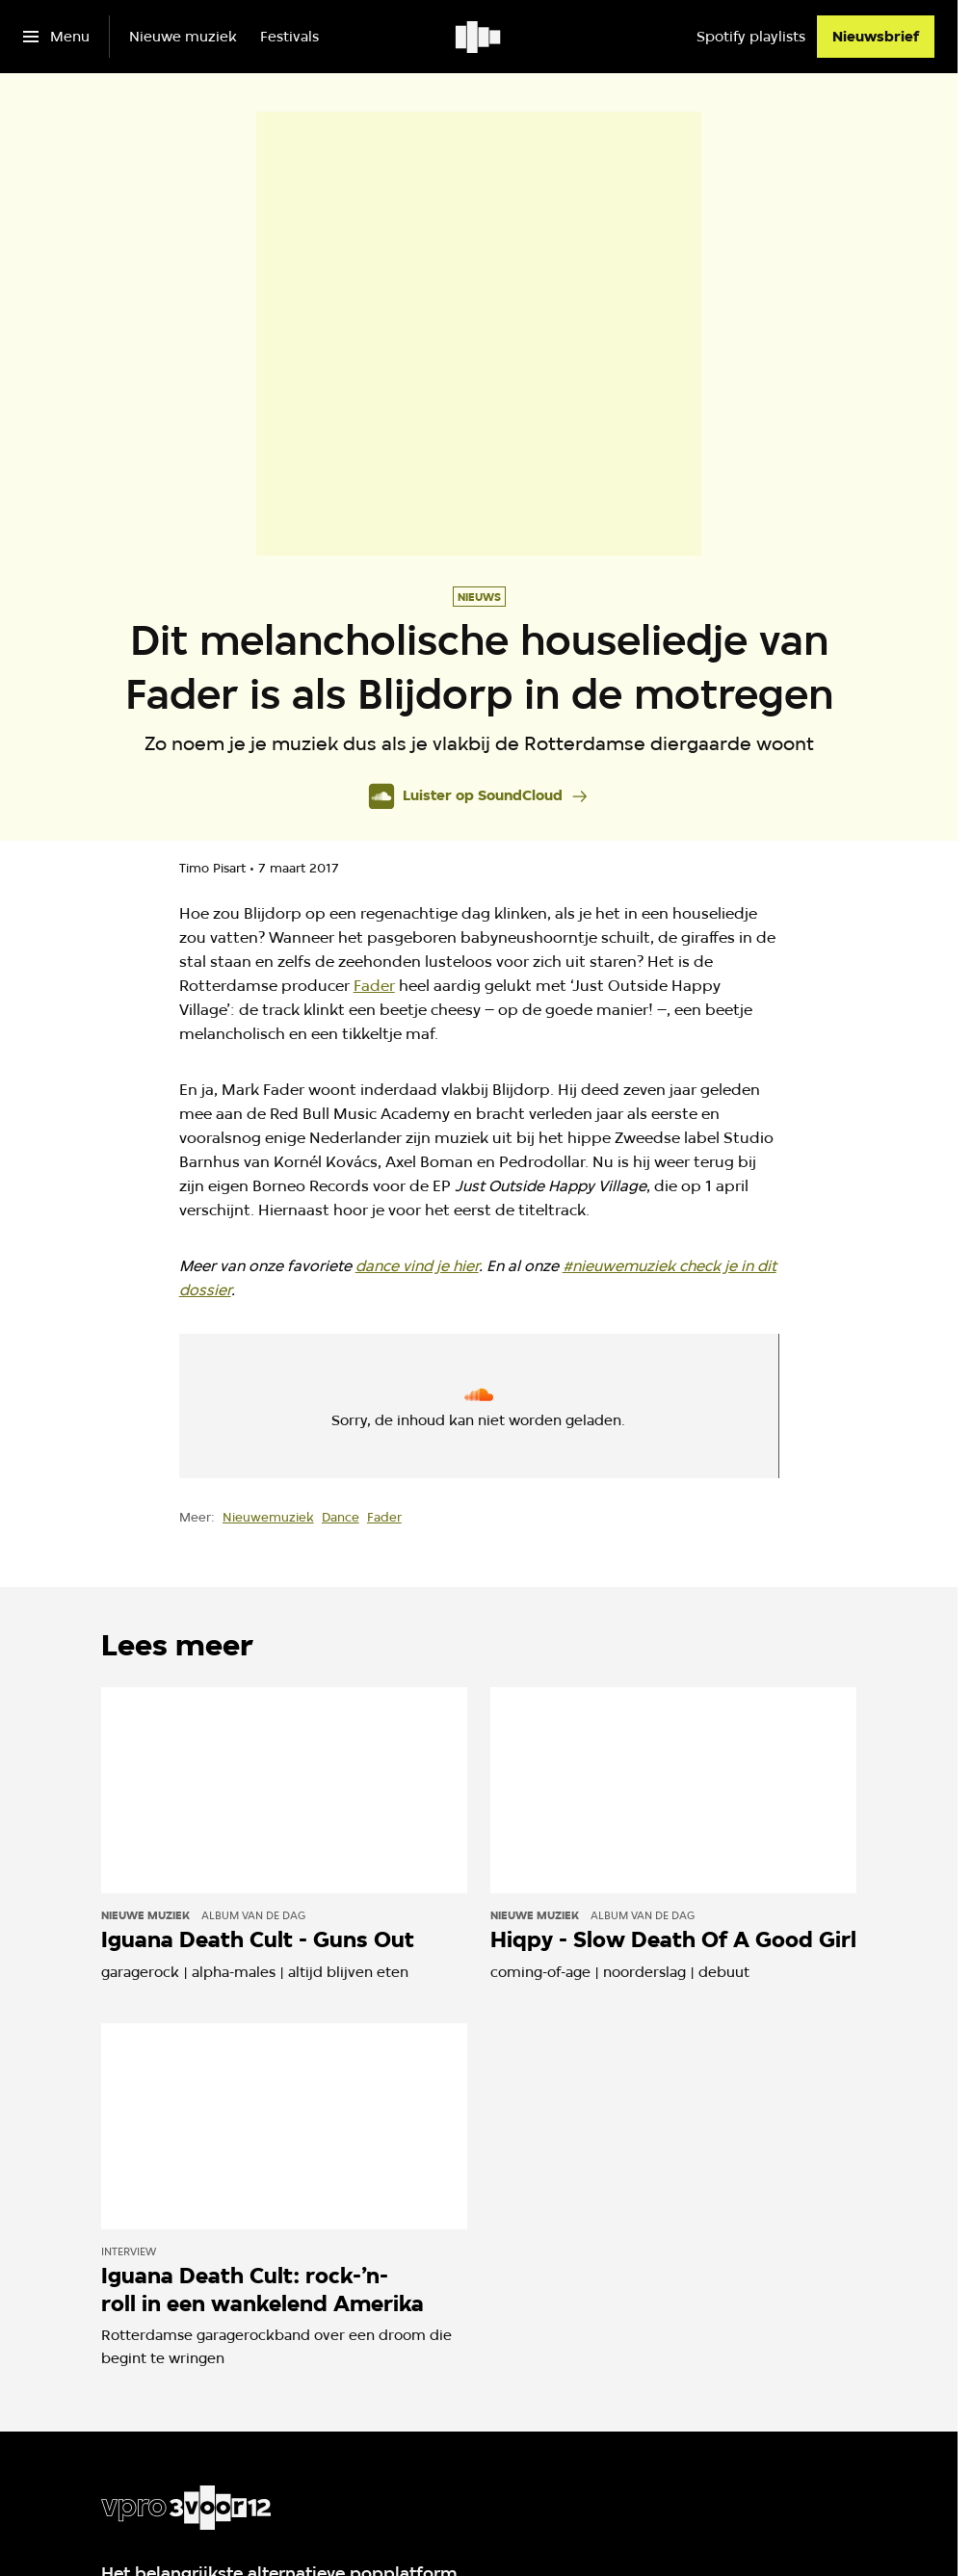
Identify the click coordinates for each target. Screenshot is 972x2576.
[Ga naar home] (479, 36)
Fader (374, 985)
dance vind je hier (417, 1266)
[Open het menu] (56, 36)
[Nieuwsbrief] (875, 36)
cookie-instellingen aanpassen (400, 1413)
